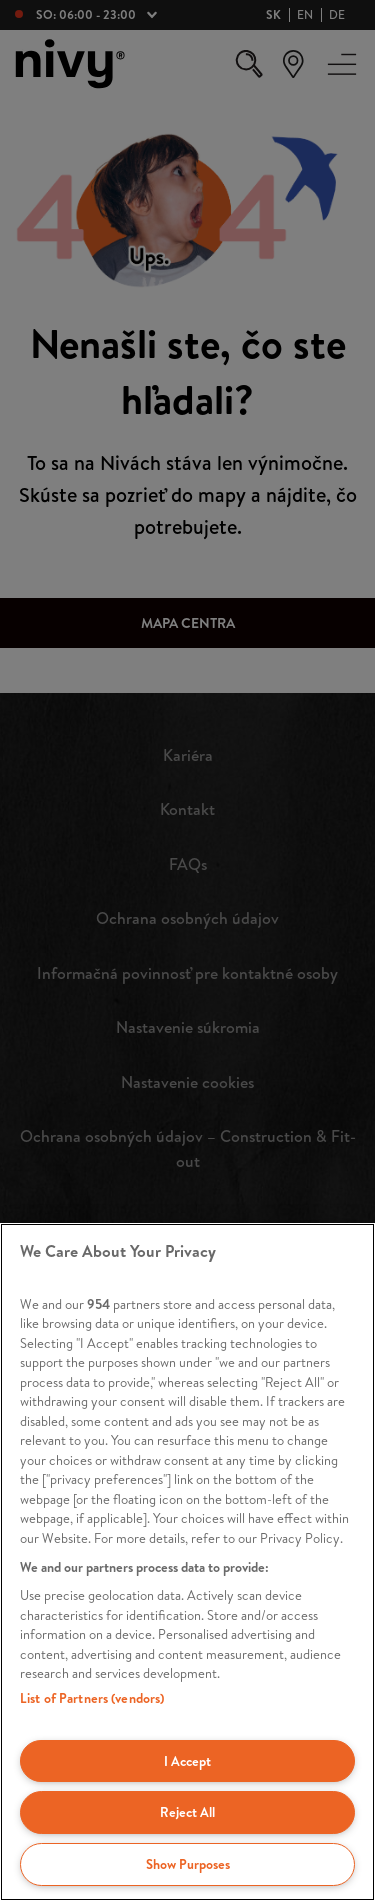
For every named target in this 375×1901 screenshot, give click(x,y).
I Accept (187, 1761)
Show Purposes (188, 1864)
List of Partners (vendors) (92, 1698)
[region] (187, 1562)
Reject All (187, 1812)
